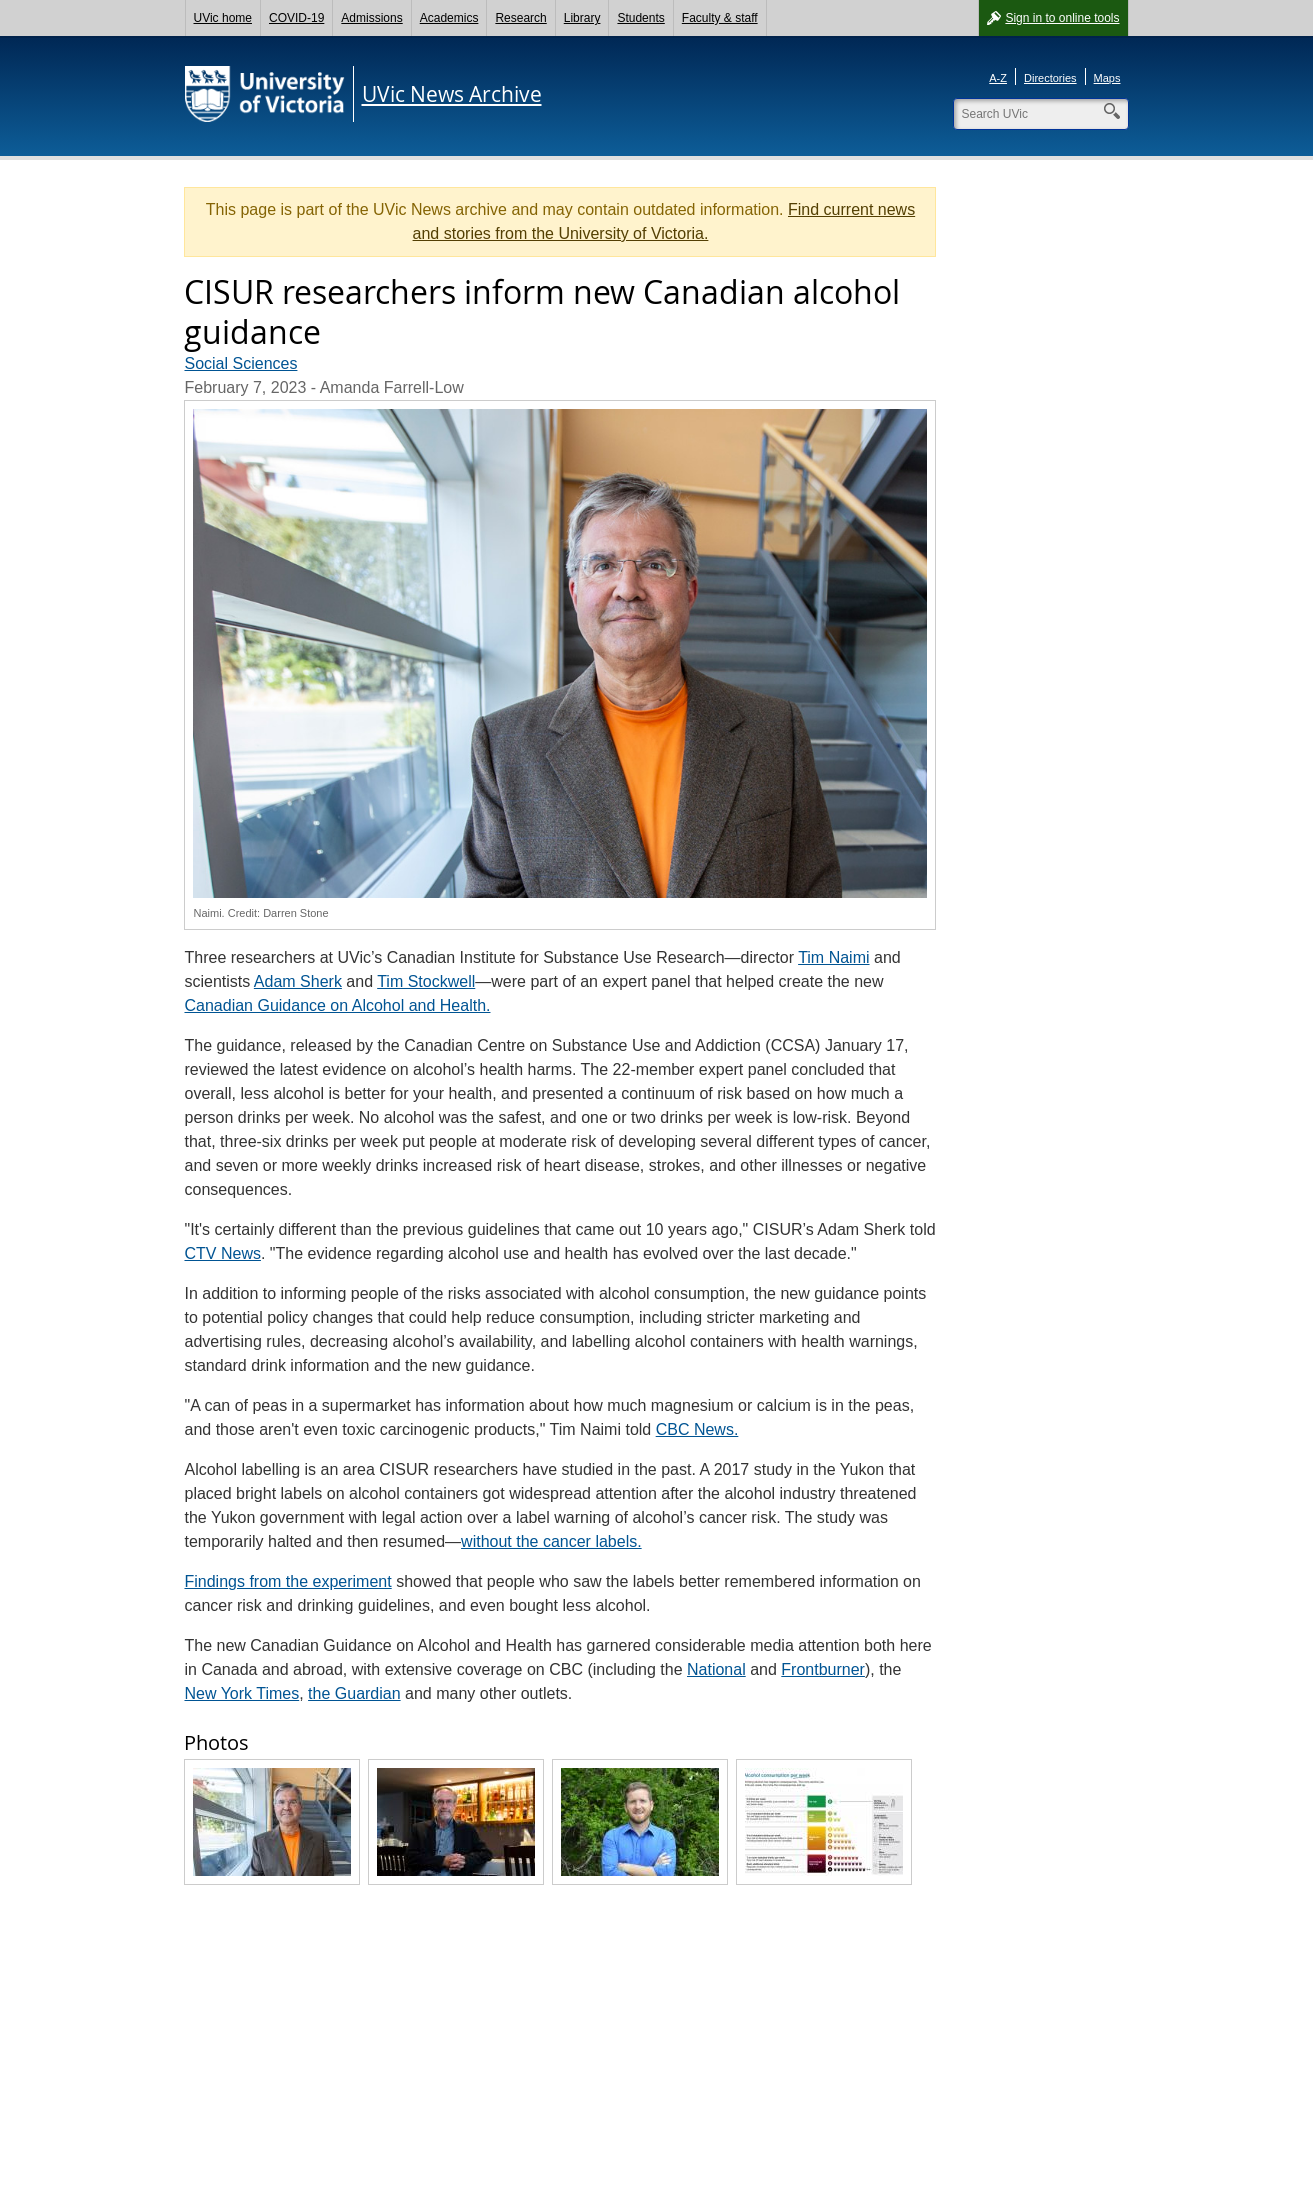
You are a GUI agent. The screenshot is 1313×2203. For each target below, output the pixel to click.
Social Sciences (240, 363)
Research (520, 18)
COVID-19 (296, 18)
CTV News (222, 1253)
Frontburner (823, 1669)
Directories (1050, 78)
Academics (449, 18)
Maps (1107, 78)
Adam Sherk (298, 981)
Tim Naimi (833, 957)
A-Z (998, 78)
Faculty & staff (720, 18)
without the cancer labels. (551, 1541)
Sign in (1062, 18)
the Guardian (354, 1693)
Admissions (371, 18)
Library (582, 18)
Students (640, 18)
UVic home (223, 18)
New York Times (241, 1693)
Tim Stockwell (426, 981)
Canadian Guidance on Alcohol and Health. (337, 1005)
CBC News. (697, 1429)
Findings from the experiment (287, 1581)
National (716, 1669)
